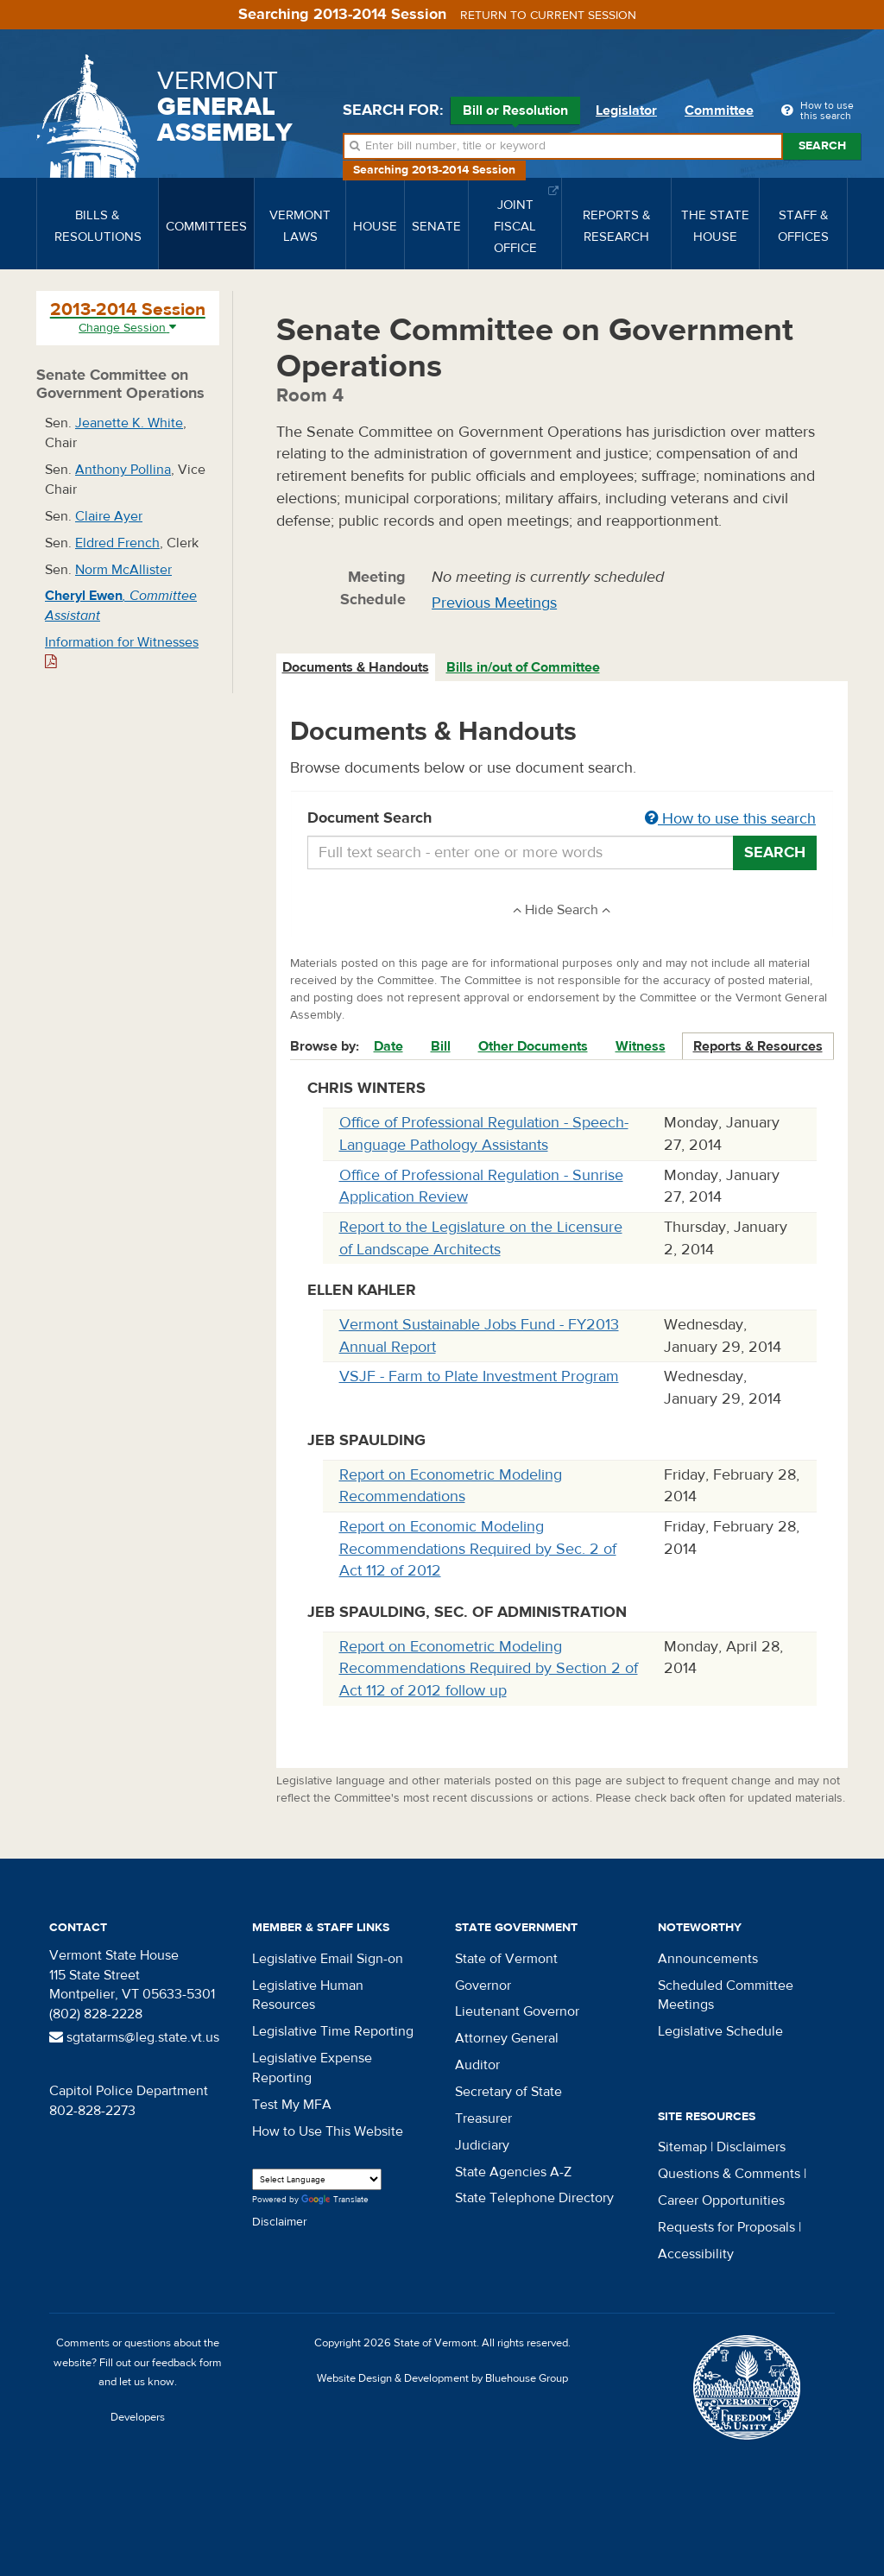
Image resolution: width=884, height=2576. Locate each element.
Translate (335, 2200)
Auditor (477, 2065)
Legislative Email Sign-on (327, 1958)
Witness (641, 1046)
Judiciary (482, 2145)
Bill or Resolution (515, 113)
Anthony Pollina (123, 469)
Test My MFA (292, 2104)
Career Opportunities (721, 2200)
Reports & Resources (758, 1046)
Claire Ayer (108, 516)
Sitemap (682, 2147)
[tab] (356, 667)
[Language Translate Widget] (317, 2179)
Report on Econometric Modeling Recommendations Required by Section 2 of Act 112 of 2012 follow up (488, 1669)
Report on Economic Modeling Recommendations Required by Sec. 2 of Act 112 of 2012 (477, 1549)
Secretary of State (508, 2091)
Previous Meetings (494, 603)
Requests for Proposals (726, 2227)
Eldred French (117, 543)
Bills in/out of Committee (523, 667)
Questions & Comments (729, 2173)
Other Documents (533, 1046)
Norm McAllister (123, 569)
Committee (719, 110)
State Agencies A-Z (513, 2172)
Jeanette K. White (129, 423)
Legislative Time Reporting (333, 2031)
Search (822, 146)
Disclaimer (279, 2222)
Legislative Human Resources (307, 1995)
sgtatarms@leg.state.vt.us (134, 2037)
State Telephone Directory (534, 2198)
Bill (441, 1046)
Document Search (562, 819)
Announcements (708, 1958)
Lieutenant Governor (517, 2011)
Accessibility (696, 2254)
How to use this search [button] (730, 819)
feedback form (187, 2363)
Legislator (626, 110)
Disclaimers (751, 2147)
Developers (137, 2417)
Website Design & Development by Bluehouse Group (442, 2378)
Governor (483, 1985)
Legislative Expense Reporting (312, 2068)
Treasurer (483, 2118)
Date (388, 1046)
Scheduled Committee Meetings (725, 1995)
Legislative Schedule (720, 2031)
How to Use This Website (327, 2131)
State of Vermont (506, 1958)
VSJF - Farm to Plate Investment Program (479, 1376)
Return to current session (548, 15)
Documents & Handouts (355, 667)
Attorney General (507, 2038)
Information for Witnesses (122, 651)
